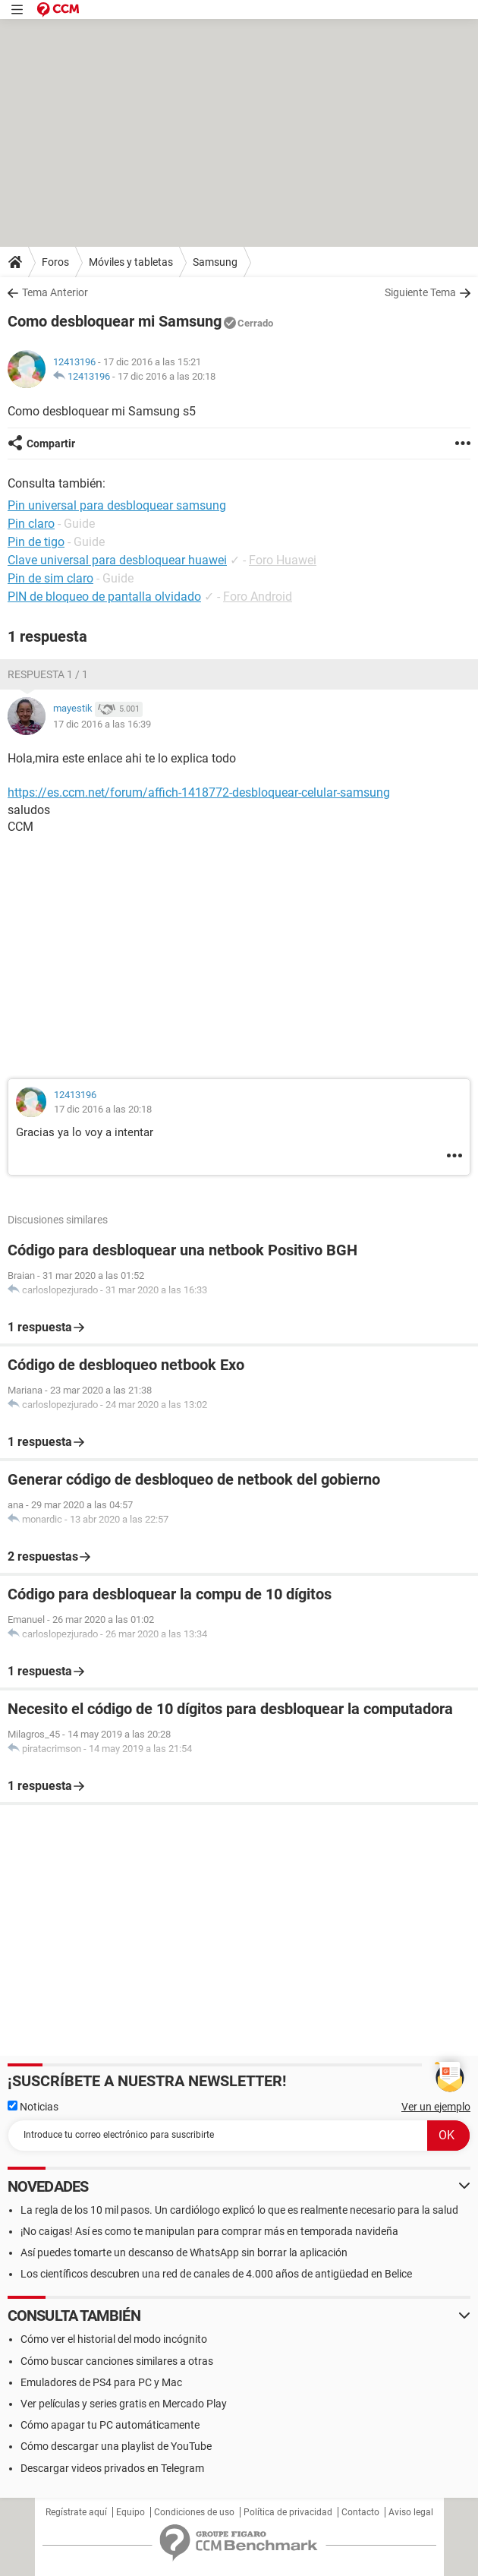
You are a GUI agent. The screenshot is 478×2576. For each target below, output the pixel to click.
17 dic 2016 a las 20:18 (166, 376)
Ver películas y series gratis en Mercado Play (123, 2404)
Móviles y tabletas (131, 262)
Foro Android (257, 596)
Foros (55, 262)
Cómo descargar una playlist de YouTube (116, 2446)
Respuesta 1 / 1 (48, 674)
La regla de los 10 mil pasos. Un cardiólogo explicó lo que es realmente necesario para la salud (239, 2210)
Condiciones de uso (194, 2512)
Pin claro (31, 523)
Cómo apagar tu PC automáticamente (110, 2425)
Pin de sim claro (50, 578)
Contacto (360, 2512)
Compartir (51, 443)
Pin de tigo (36, 542)
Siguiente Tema (420, 292)
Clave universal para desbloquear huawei (117, 560)
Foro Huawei (282, 560)
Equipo (130, 2512)
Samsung (215, 262)
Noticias (33, 2107)
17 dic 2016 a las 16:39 (102, 724)
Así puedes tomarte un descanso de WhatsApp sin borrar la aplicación (183, 2252)
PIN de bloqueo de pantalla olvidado (104, 596)
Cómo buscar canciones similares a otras (116, 2361)
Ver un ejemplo (435, 2107)
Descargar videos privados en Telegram (112, 2468)
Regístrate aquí (76, 2512)
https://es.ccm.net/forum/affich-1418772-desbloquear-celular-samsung (199, 792)
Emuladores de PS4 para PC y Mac (101, 2382)
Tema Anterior (55, 292)
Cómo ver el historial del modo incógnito (113, 2339)
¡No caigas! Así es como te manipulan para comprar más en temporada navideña (209, 2231)
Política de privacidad (288, 2512)
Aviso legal (410, 2512)
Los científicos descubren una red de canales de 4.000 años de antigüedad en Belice (216, 2274)
